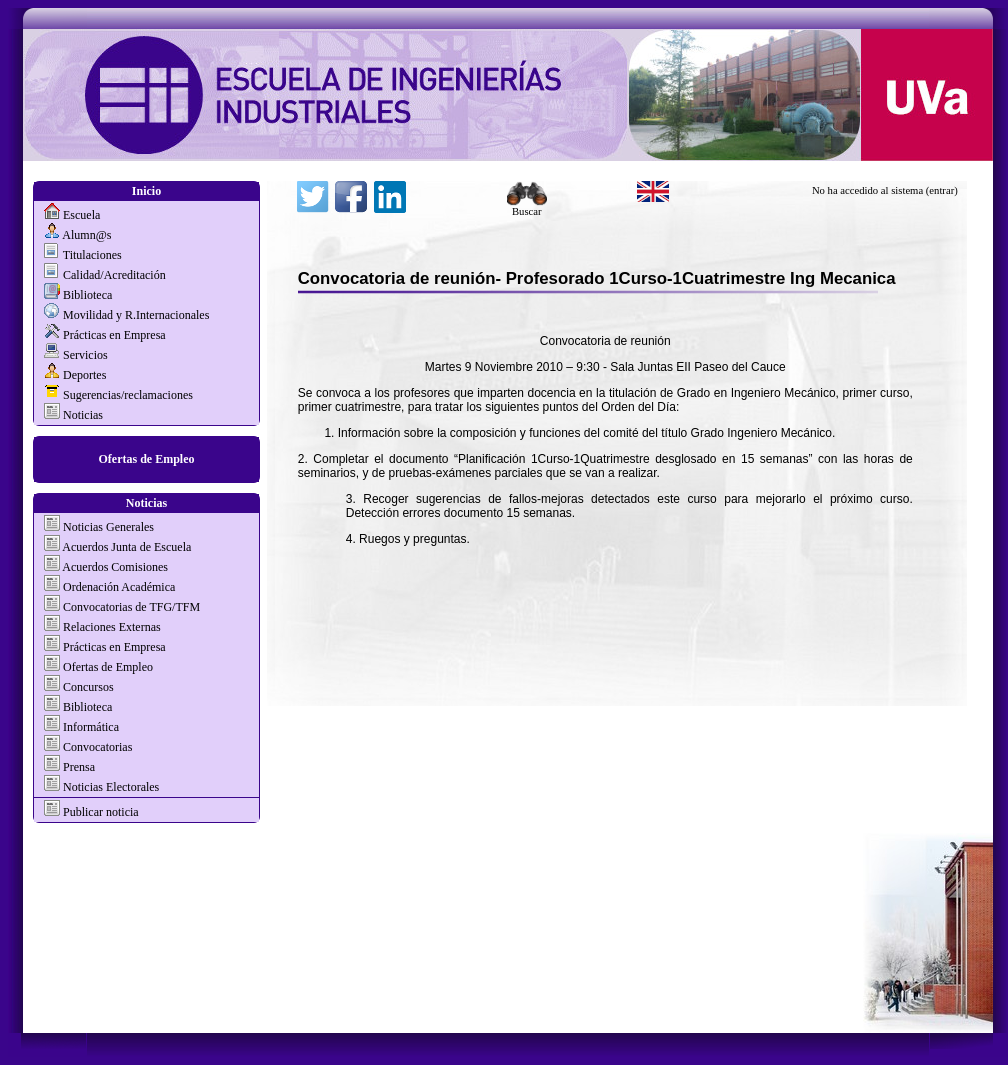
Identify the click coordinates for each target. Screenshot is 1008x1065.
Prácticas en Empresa (114, 335)
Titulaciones (92, 255)
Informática (91, 727)
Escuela (81, 215)
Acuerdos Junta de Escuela (126, 547)
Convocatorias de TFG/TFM (131, 607)
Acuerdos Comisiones (115, 567)
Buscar (527, 207)
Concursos (88, 687)
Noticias (83, 415)
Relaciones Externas (112, 627)
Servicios (85, 355)
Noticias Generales (108, 527)
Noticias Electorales (111, 787)
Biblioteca (87, 295)
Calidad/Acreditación (114, 275)
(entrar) (942, 190)
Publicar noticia (99, 812)
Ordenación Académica (119, 587)
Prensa (79, 767)
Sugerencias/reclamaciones (128, 395)
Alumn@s (86, 235)
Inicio (146, 191)
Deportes (84, 375)
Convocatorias (97, 747)
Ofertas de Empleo (147, 459)
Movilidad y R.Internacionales (136, 315)
